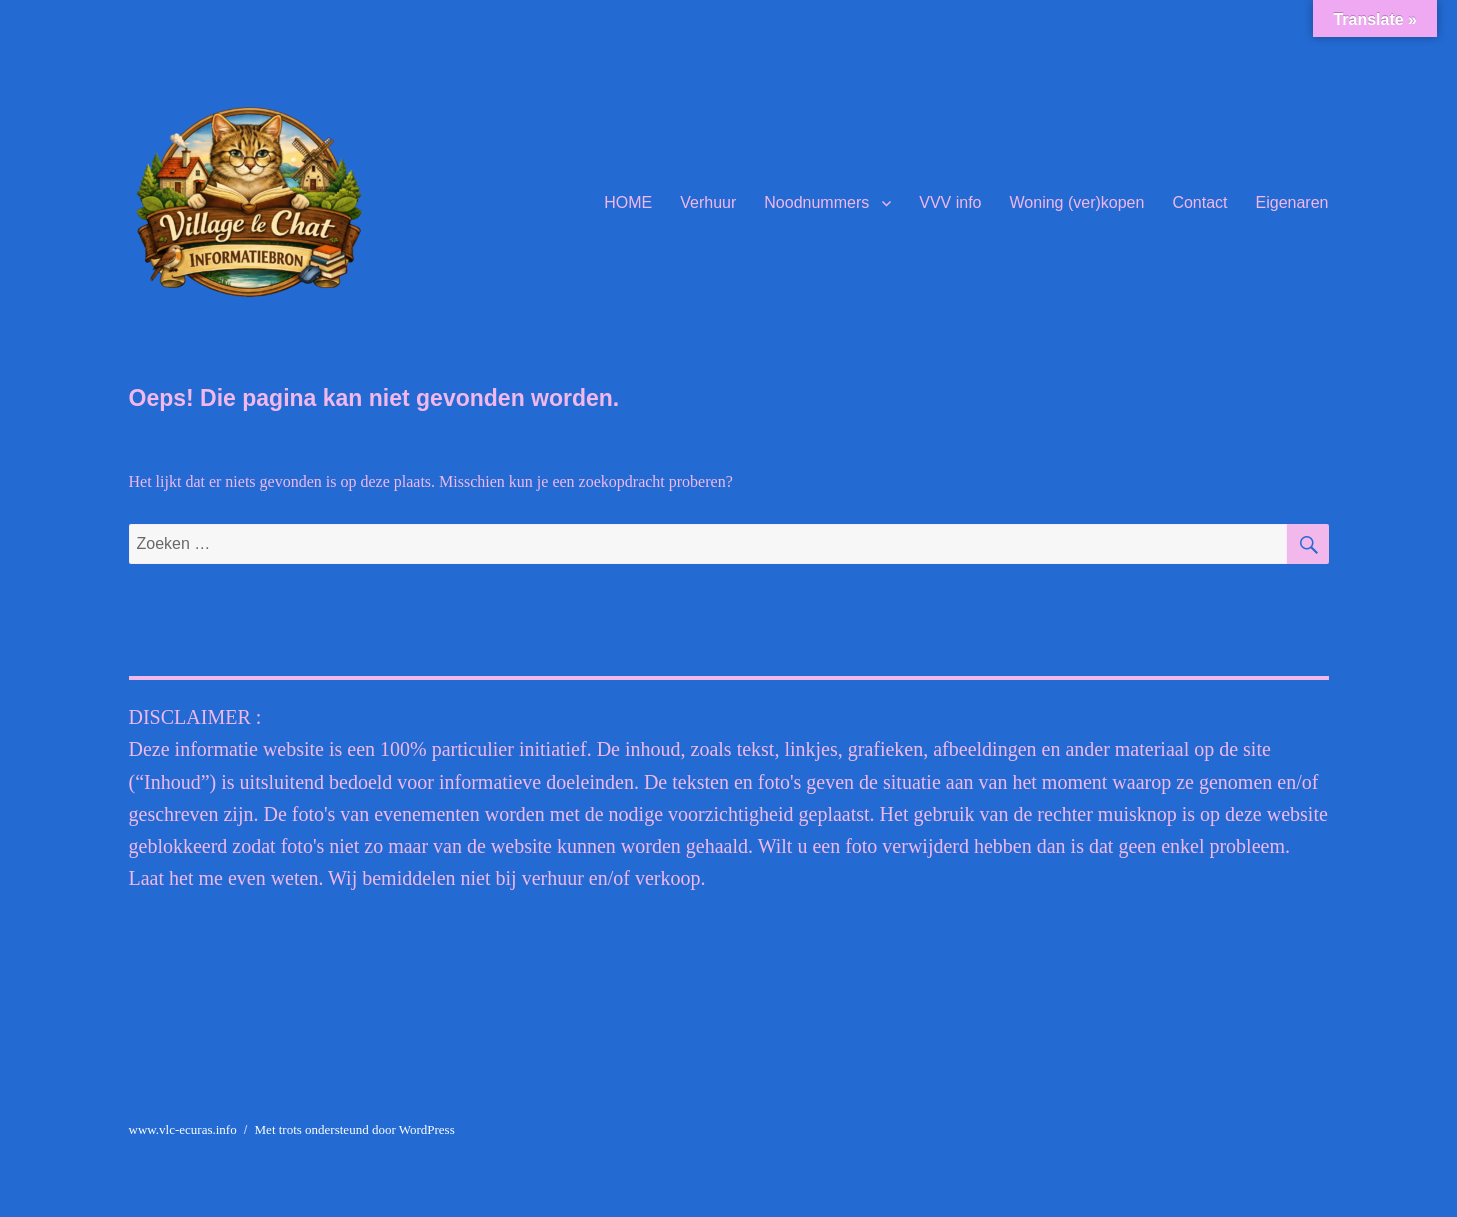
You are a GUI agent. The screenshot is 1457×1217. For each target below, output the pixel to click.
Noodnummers (816, 202)
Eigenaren (1292, 202)
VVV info (950, 202)
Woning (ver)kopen (1077, 202)
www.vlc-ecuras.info (183, 1129)
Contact (1199, 202)
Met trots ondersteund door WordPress (355, 1129)
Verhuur (708, 202)
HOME (628, 202)
